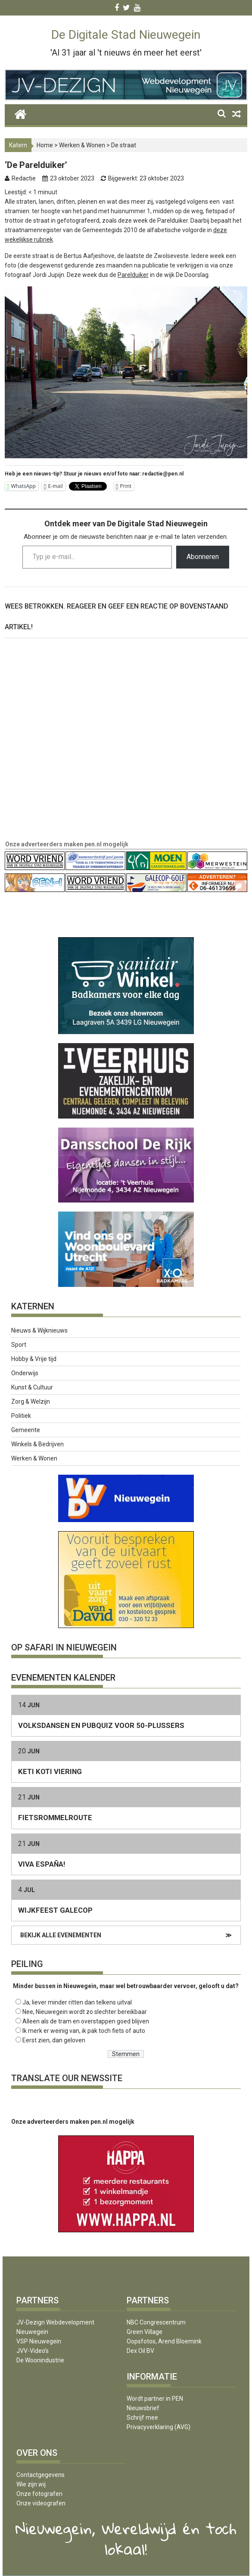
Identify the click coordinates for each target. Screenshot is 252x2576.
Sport (18, 1344)
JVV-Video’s (32, 2350)
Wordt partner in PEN (155, 2398)
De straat (123, 145)
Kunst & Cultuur (32, 1387)
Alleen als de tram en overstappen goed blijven (85, 2021)
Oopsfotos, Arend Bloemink (164, 2341)
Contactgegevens (40, 2474)
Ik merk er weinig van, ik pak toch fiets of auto (83, 2030)
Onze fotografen (39, 2493)
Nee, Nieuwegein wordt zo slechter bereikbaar (84, 2011)
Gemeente (25, 1429)
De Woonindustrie (40, 2360)
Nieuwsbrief (143, 2408)
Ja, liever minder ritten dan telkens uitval (77, 2002)
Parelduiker (133, 274)
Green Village (144, 2331)
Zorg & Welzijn (30, 1401)
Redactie (24, 178)
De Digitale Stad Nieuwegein (125, 35)
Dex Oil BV (140, 2350)
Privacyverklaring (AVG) (158, 2427)
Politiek (21, 1415)
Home (45, 145)
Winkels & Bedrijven (37, 1444)
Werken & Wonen (82, 145)
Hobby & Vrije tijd (33, 1358)
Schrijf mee (142, 2417)
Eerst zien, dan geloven (53, 2040)
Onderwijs (24, 1373)
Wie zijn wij (31, 2484)
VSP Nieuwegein (38, 2341)
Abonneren (203, 557)
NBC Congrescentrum (156, 2322)
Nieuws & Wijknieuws (39, 1330)
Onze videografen (40, 2503)
